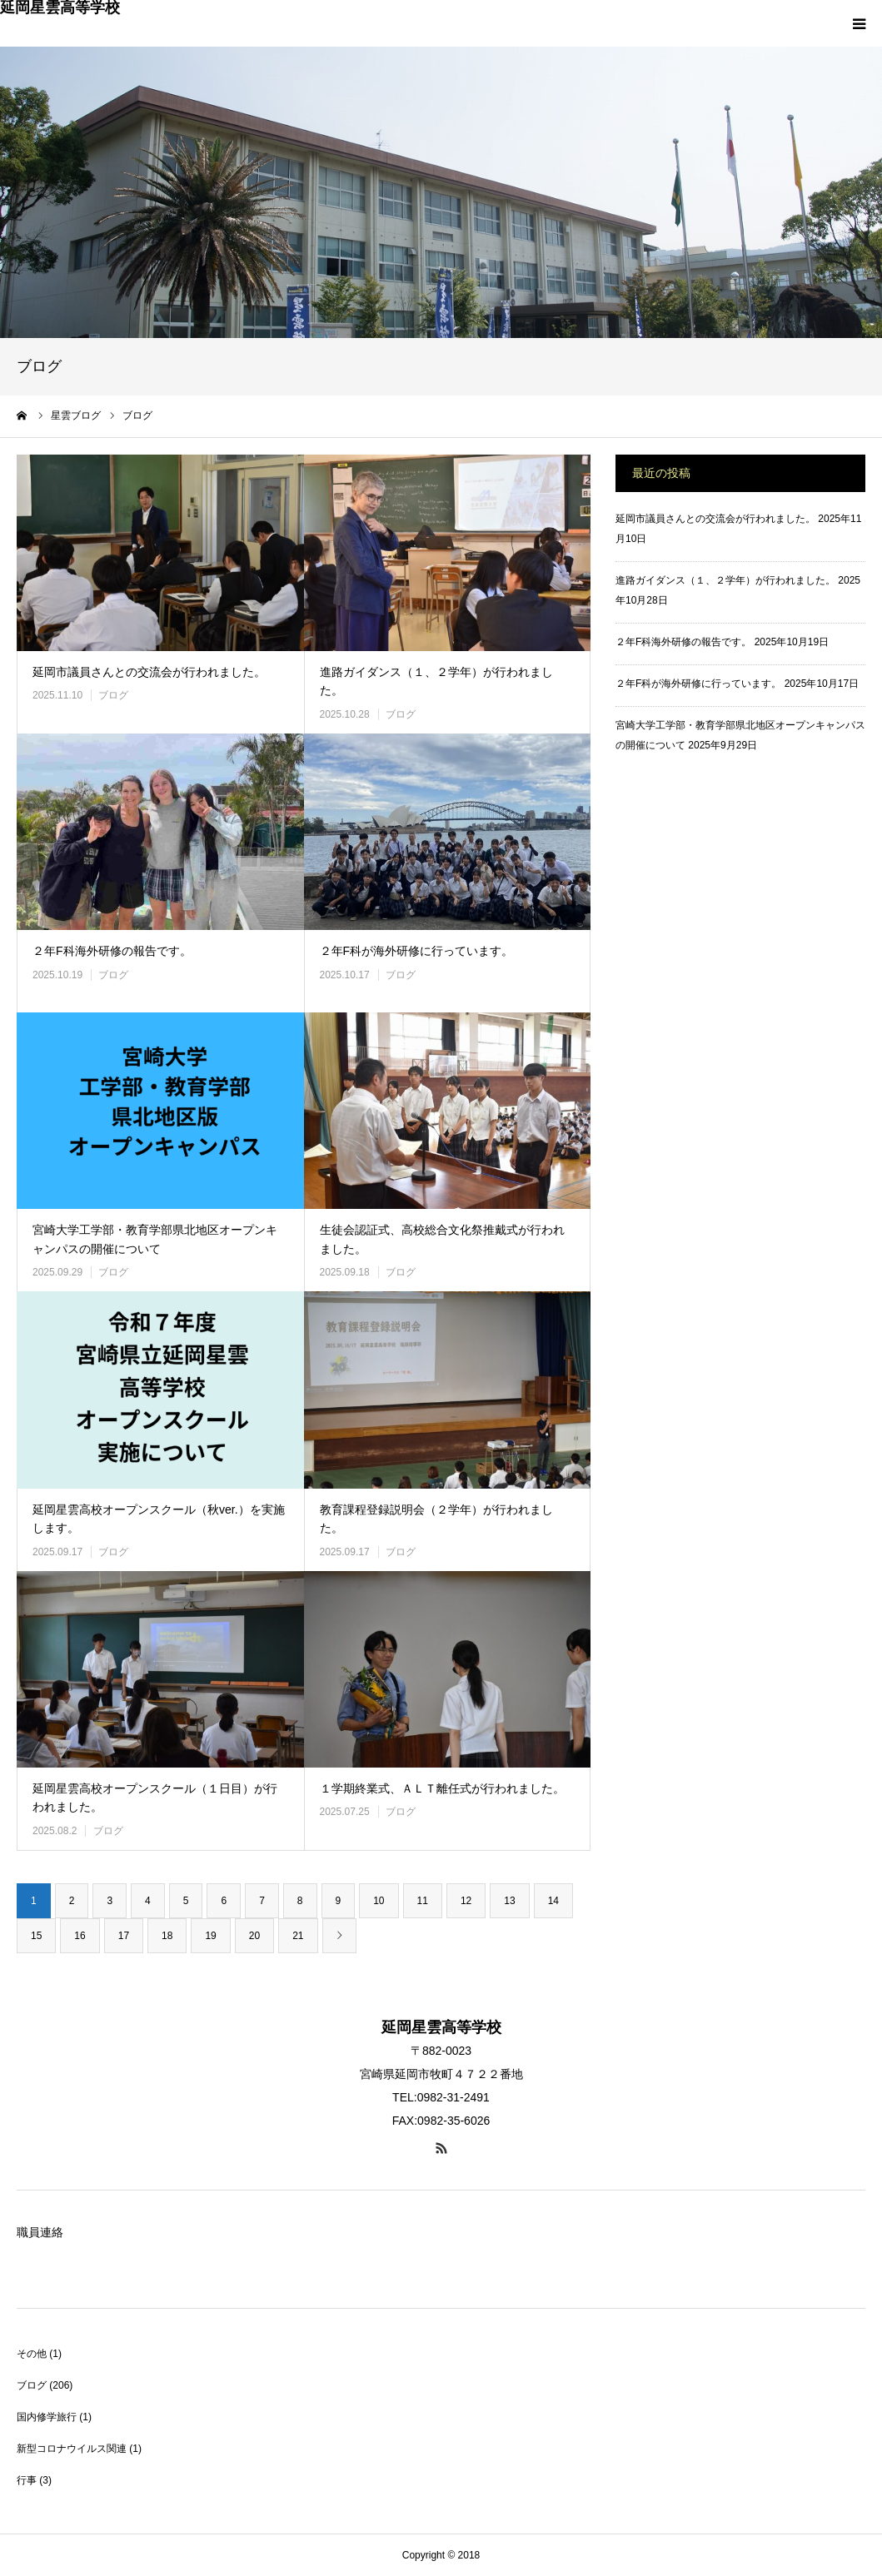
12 (466, 1901)
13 (509, 1901)
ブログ (113, 695)
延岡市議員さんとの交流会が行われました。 (149, 672)
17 (123, 1936)
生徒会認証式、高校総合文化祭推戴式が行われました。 (442, 1239)
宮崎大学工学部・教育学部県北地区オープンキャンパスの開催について (154, 1239)
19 (210, 1936)
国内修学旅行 (47, 2417)
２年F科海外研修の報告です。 (112, 950)
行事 (27, 2480)
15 (36, 1936)
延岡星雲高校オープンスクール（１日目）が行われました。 (154, 1797)
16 (79, 1936)
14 (553, 1901)
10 (378, 1901)
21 (297, 1936)
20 (254, 1936)
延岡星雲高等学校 (60, 7)
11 (422, 1901)
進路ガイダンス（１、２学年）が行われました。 (436, 681)
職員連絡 (40, 2232)
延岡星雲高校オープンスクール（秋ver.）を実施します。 (158, 1518)
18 (167, 1936)
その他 (32, 2354)
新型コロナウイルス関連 (72, 2448)
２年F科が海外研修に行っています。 (417, 950)
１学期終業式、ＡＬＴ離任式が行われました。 (442, 1788)
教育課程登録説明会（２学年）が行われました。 (436, 1518)
